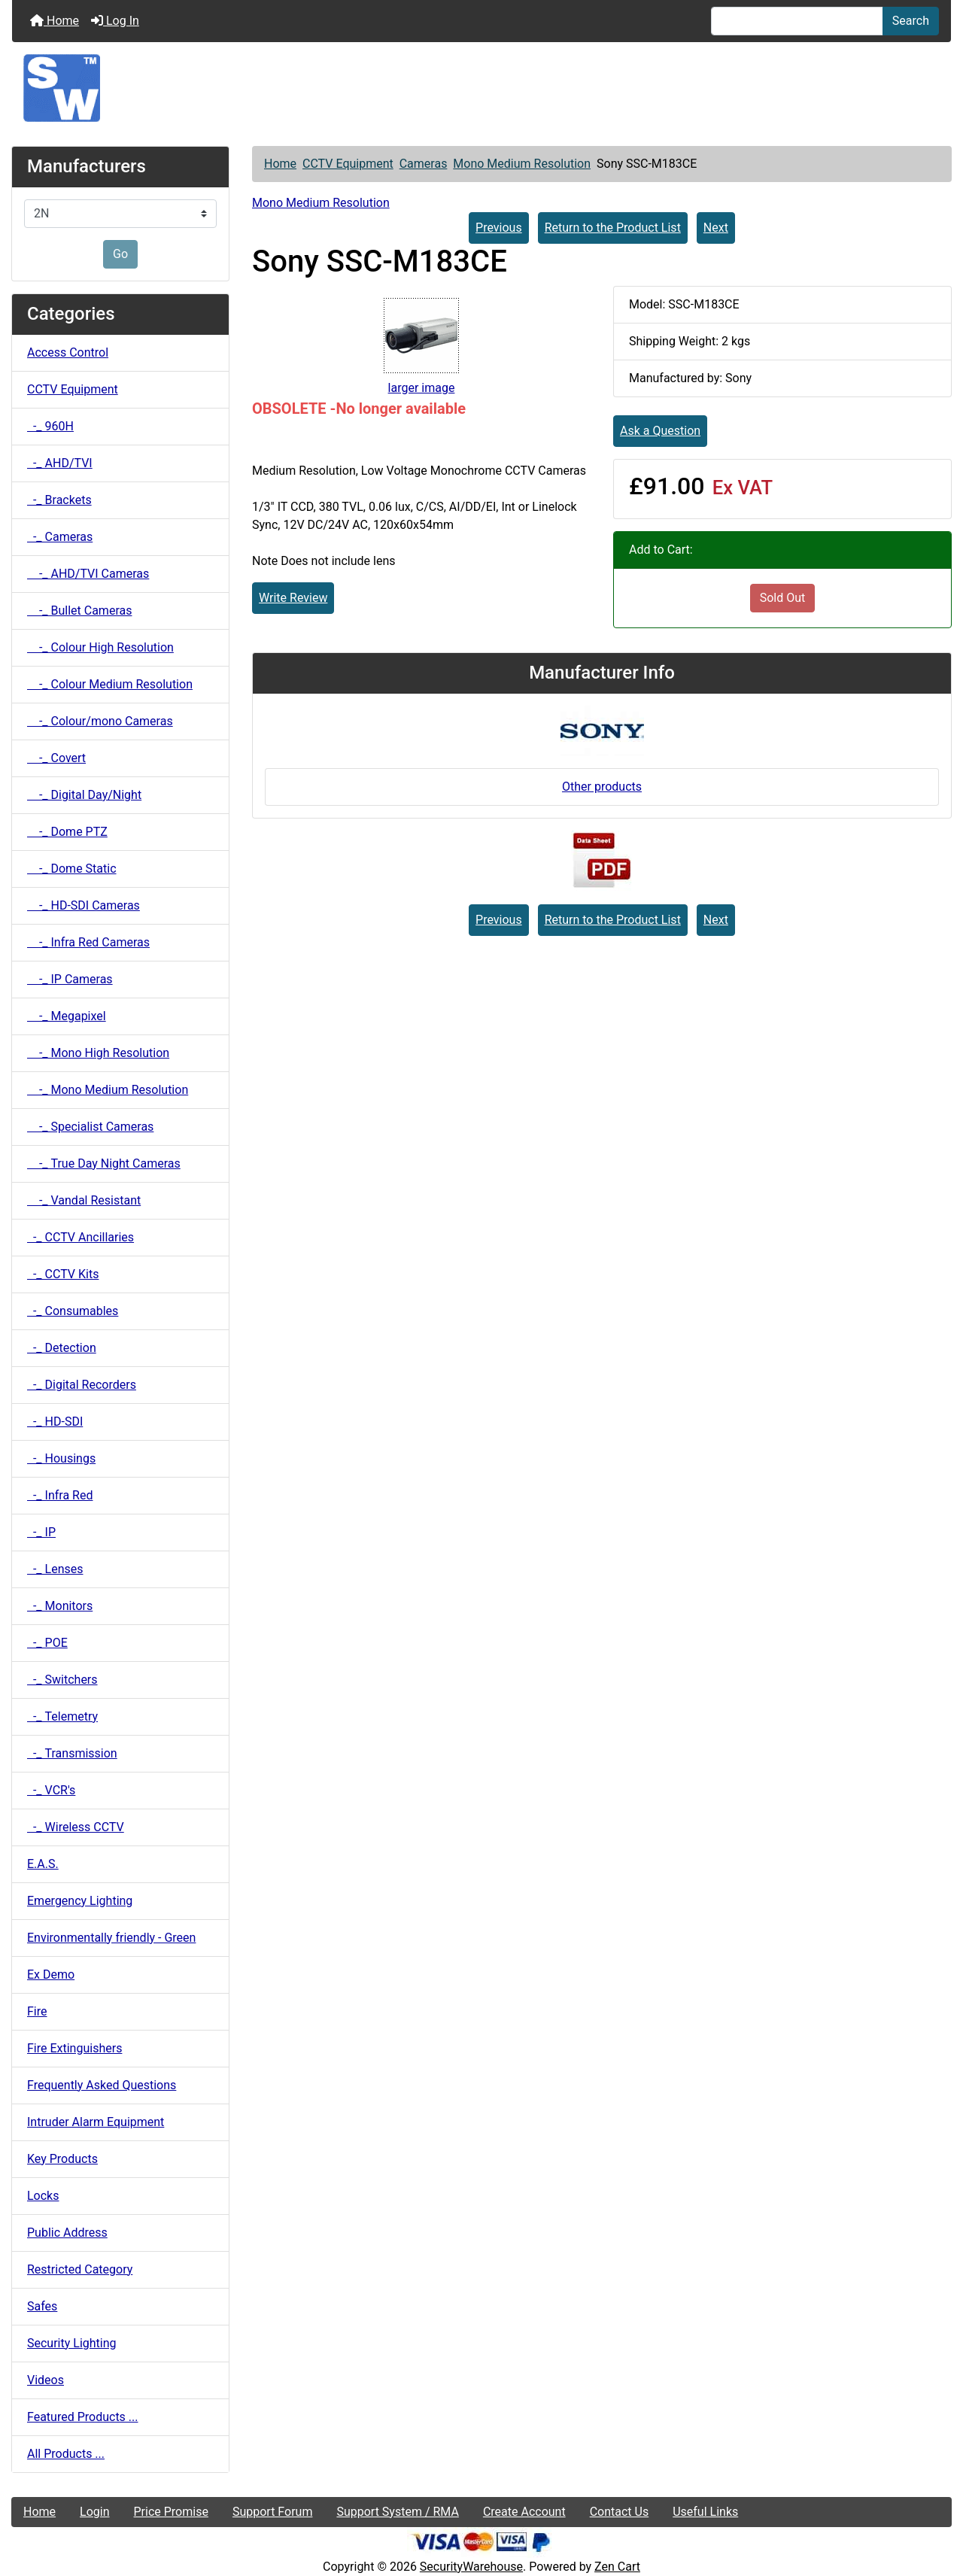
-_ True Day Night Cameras (104, 1163)
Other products (602, 786)
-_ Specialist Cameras (90, 1126)
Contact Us (619, 2512)
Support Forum (272, 2512)
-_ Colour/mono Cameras (100, 721)
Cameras (423, 163)
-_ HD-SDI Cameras (83, 905)
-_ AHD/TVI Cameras (88, 574)
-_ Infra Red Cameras (88, 942)
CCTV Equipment (347, 163)
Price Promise (171, 2512)
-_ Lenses (55, 1569)
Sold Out (783, 598)
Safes (42, 2306)
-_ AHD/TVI (60, 463)
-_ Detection (61, 1348)
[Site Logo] (481, 88)
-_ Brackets (59, 500)
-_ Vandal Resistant (84, 1200)
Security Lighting (72, 2343)
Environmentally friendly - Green (111, 1937)
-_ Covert (56, 758)
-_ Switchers (62, 1679)
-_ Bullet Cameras (79, 610)
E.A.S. (43, 1864)
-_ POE (47, 1643)
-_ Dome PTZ (67, 832)
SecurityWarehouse (471, 2566)
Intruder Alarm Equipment (95, 2122)
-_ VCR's (51, 1790)
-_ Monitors (60, 1606)
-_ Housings (61, 1458)
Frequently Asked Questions (101, 2085)
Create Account (524, 2512)
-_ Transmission (72, 1753)
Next (715, 227)
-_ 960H (50, 426)
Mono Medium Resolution (522, 163)
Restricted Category (79, 2269)
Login (94, 2512)
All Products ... (66, 2454)
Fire (37, 2011)
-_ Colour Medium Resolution (110, 684)
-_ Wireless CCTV (75, 1827)
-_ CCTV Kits (63, 1274)
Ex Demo (50, 1974)
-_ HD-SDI (55, 1421)
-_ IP (41, 1532)
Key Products (62, 2159)
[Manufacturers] (120, 213)
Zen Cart (617, 2566)
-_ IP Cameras (70, 979)
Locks (43, 2196)
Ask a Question (660, 431)
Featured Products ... (82, 2417)
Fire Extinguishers (74, 2048)
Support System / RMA (397, 2512)
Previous (498, 227)
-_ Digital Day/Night (84, 795)
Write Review (293, 598)
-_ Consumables (72, 1311)
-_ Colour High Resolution (100, 647)
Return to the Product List (613, 227)
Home (54, 21)
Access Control (67, 352)
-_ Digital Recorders (81, 1385)
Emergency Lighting (79, 1901)
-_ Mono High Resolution (98, 1053)
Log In (115, 21)
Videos (45, 2380)
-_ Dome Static (72, 868)
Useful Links (705, 2512)
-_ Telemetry (62, 1716)
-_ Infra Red (60, 1495)
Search (910, 21)
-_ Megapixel (66, 1016)
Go (120, 254)
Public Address (67, 2232)
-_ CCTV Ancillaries (80, 1237)
